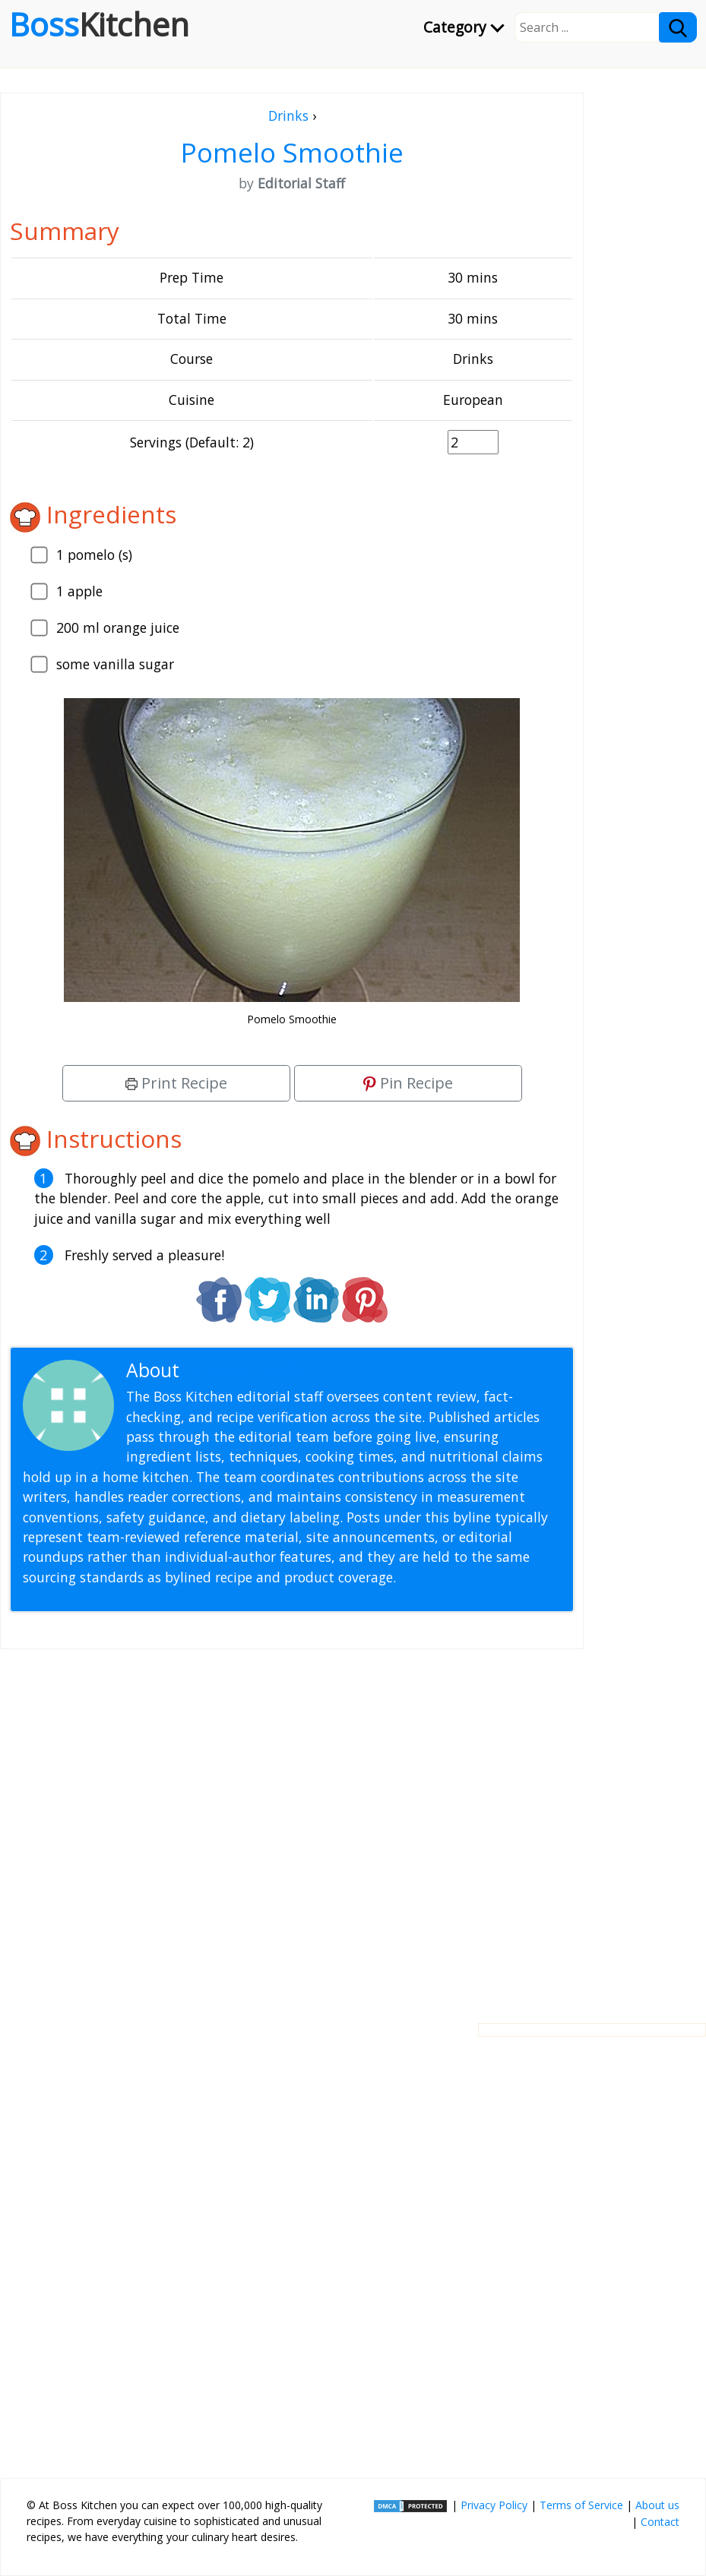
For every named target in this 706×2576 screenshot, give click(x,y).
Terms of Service (581, 2505)
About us (657, 2505)
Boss (99, 24)
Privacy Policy (494, 2505)
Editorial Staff (243, 1370)
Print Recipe (176, 1083)
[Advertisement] (292, 1824)
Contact (660, 2521)
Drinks (288, 115)
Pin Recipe (408, 1083)
